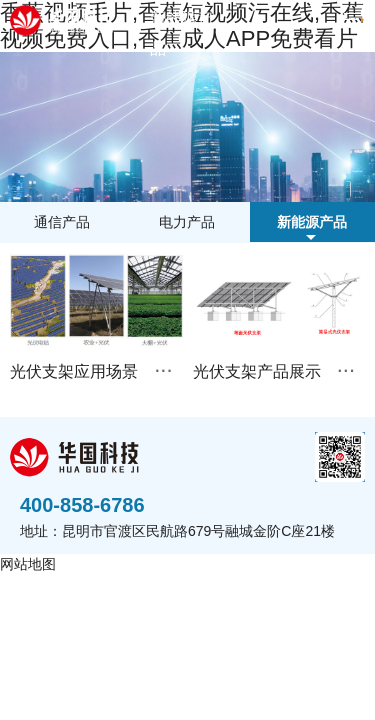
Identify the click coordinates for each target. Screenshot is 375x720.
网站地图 (28, 564)
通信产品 (62, 222)
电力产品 (187, 222)
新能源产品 (182, 33)
